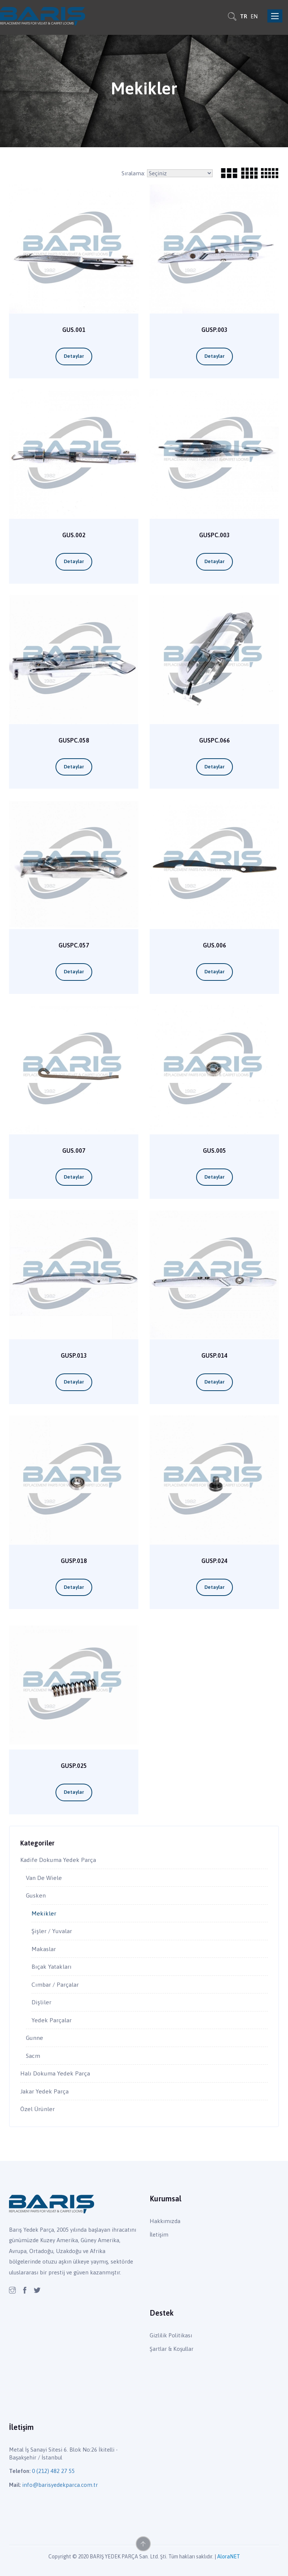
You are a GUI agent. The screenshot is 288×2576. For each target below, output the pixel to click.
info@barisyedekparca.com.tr (60, 2485)
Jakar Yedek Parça (44, 2091)
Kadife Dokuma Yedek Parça (58, 1859)
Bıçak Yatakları (52, 1966)
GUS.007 (74, 1151)
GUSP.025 (74, 1766)
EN (254, 16)
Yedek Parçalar (52, 2020)
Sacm (33, 2055)
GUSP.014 (214, 1355)
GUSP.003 (214, 330)
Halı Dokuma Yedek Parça (55, 2073)
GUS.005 (214, 1151)
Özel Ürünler (37, 2108)
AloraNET (228, 2557)
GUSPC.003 (214, 535)
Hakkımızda (165, 2221)
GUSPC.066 (214, 740)
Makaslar (44, 1948)
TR (243, 16)
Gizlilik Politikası (171, 2335)
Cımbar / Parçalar (55, 1984)
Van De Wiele (44, 1877)
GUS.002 (74, 535)
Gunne (34, 2037)
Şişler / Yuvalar (52, 1931)
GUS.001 (74, 330)
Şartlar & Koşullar (172, 2349)
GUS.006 (214, 945)
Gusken (36, 1895)
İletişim (159, 2234)
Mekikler (44, 1913)
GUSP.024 (214, 1561)
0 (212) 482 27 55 (53, 2471)
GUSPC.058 (73, 740)
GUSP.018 (74, 1561)
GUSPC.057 (73, 945)
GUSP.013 (74, 1355)
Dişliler (41, 2002)
